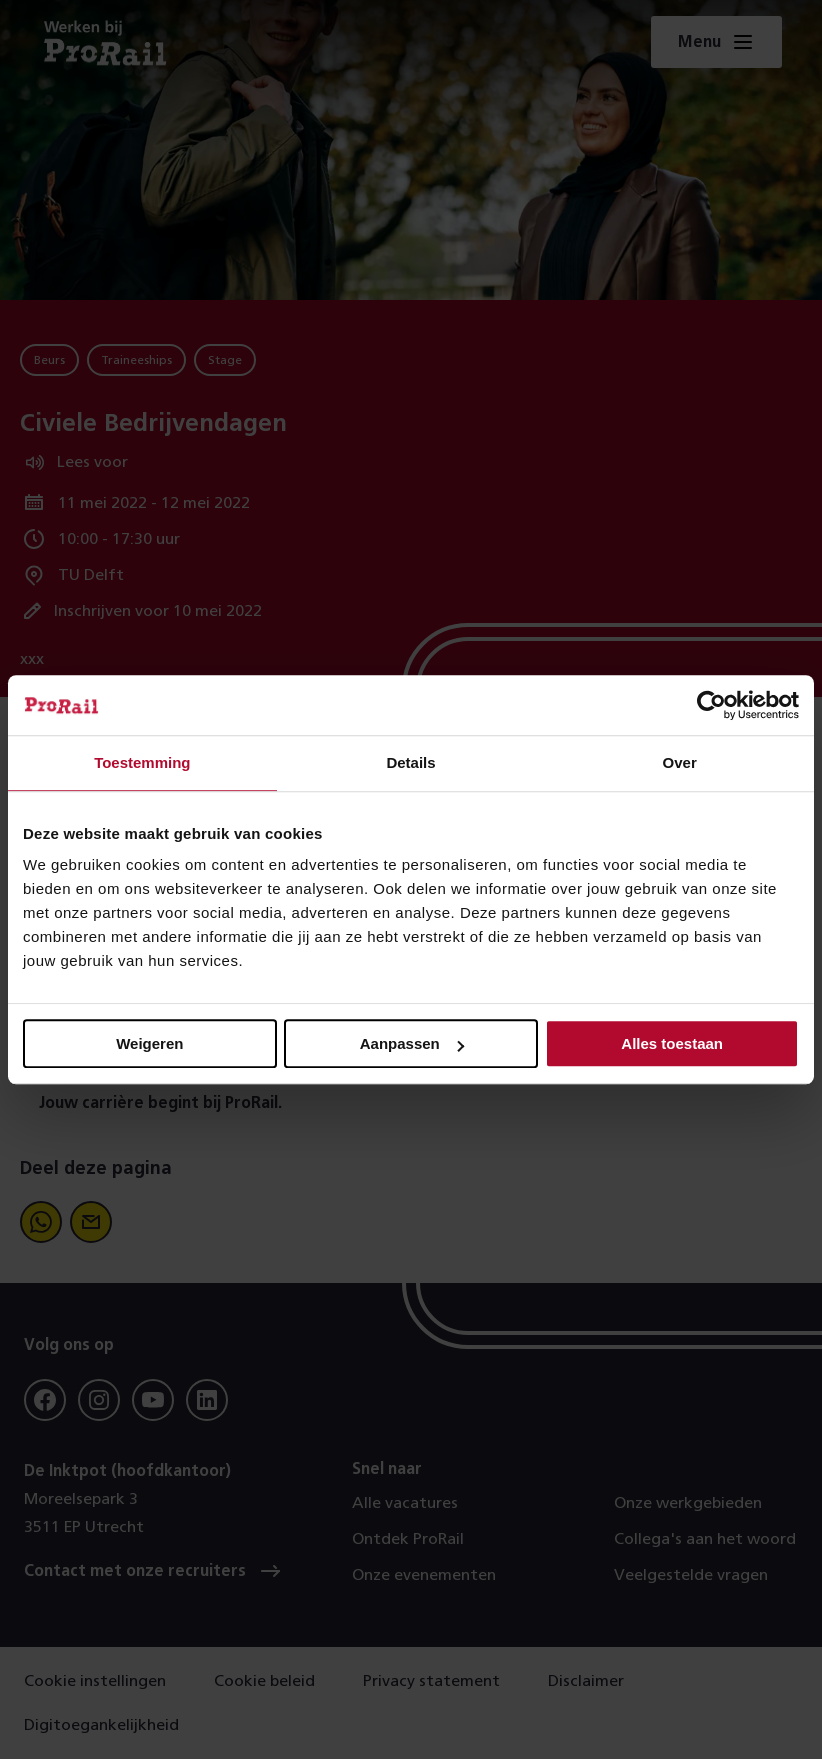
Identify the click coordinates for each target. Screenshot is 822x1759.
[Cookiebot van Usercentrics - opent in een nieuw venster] (711, 705)
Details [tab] (410, 762)
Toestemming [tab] (142, 762)
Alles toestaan (672, 1043)
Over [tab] (680, 762)
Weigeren (149, 1043)
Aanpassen (412, 1043)
